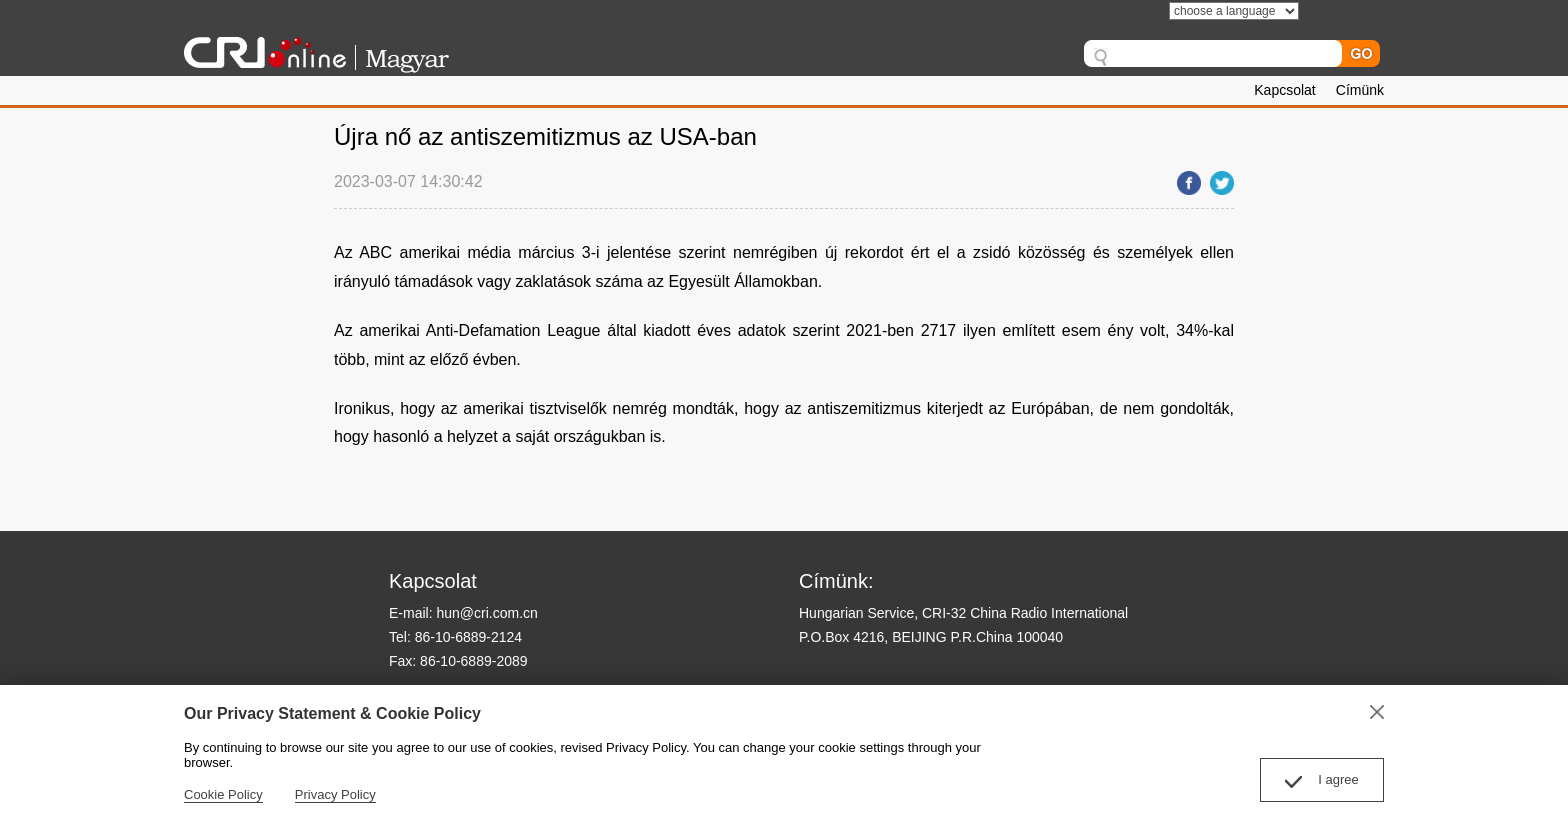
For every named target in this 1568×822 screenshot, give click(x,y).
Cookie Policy (223, 794)
